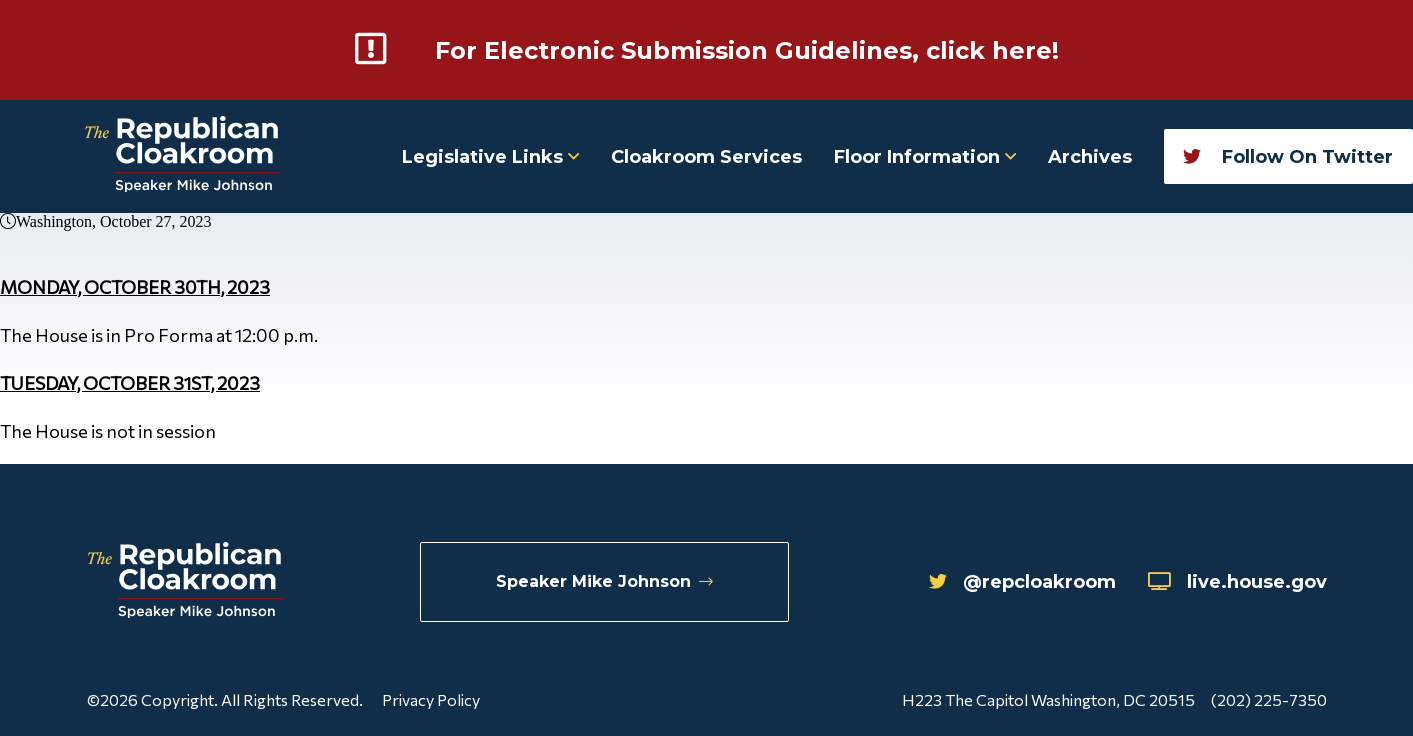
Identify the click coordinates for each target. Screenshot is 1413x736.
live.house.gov (1237, 582)
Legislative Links (490, 157)
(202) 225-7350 (1269, 699)
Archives (1090, 157)
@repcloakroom (1022, 582)
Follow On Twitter (1288, 157)
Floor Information (925, 157)
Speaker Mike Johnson (604, 581)
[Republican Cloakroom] (182, 156)
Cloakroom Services (706, 157)
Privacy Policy (431, 699)
